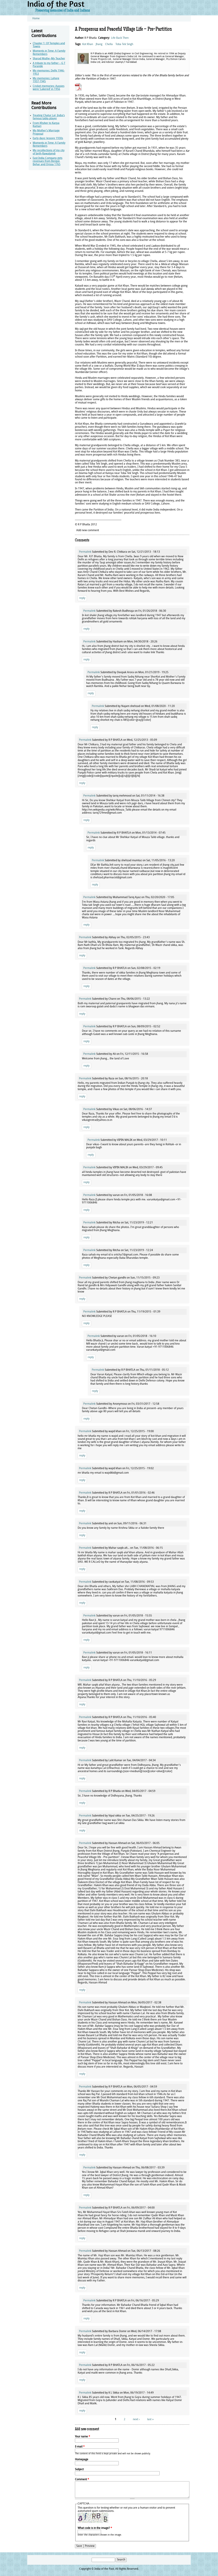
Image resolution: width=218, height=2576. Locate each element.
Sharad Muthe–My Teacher (49, 58)
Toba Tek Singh (124, 44)
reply (82, 598)
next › (136, 2419)
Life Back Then (120, 38)
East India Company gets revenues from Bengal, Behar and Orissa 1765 (47, 161)
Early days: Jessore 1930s (48, 138)
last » (150, 2419)
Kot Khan (87, 44)
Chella (109, 44)
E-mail (80, 2446)
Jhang (99, 44)
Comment (82, 2479)
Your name (82, 2436)
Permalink (85, 552)
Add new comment (87, 530)
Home (36, 18)
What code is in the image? (95, 2528)
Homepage (81, 2459)
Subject (79, 2469)
